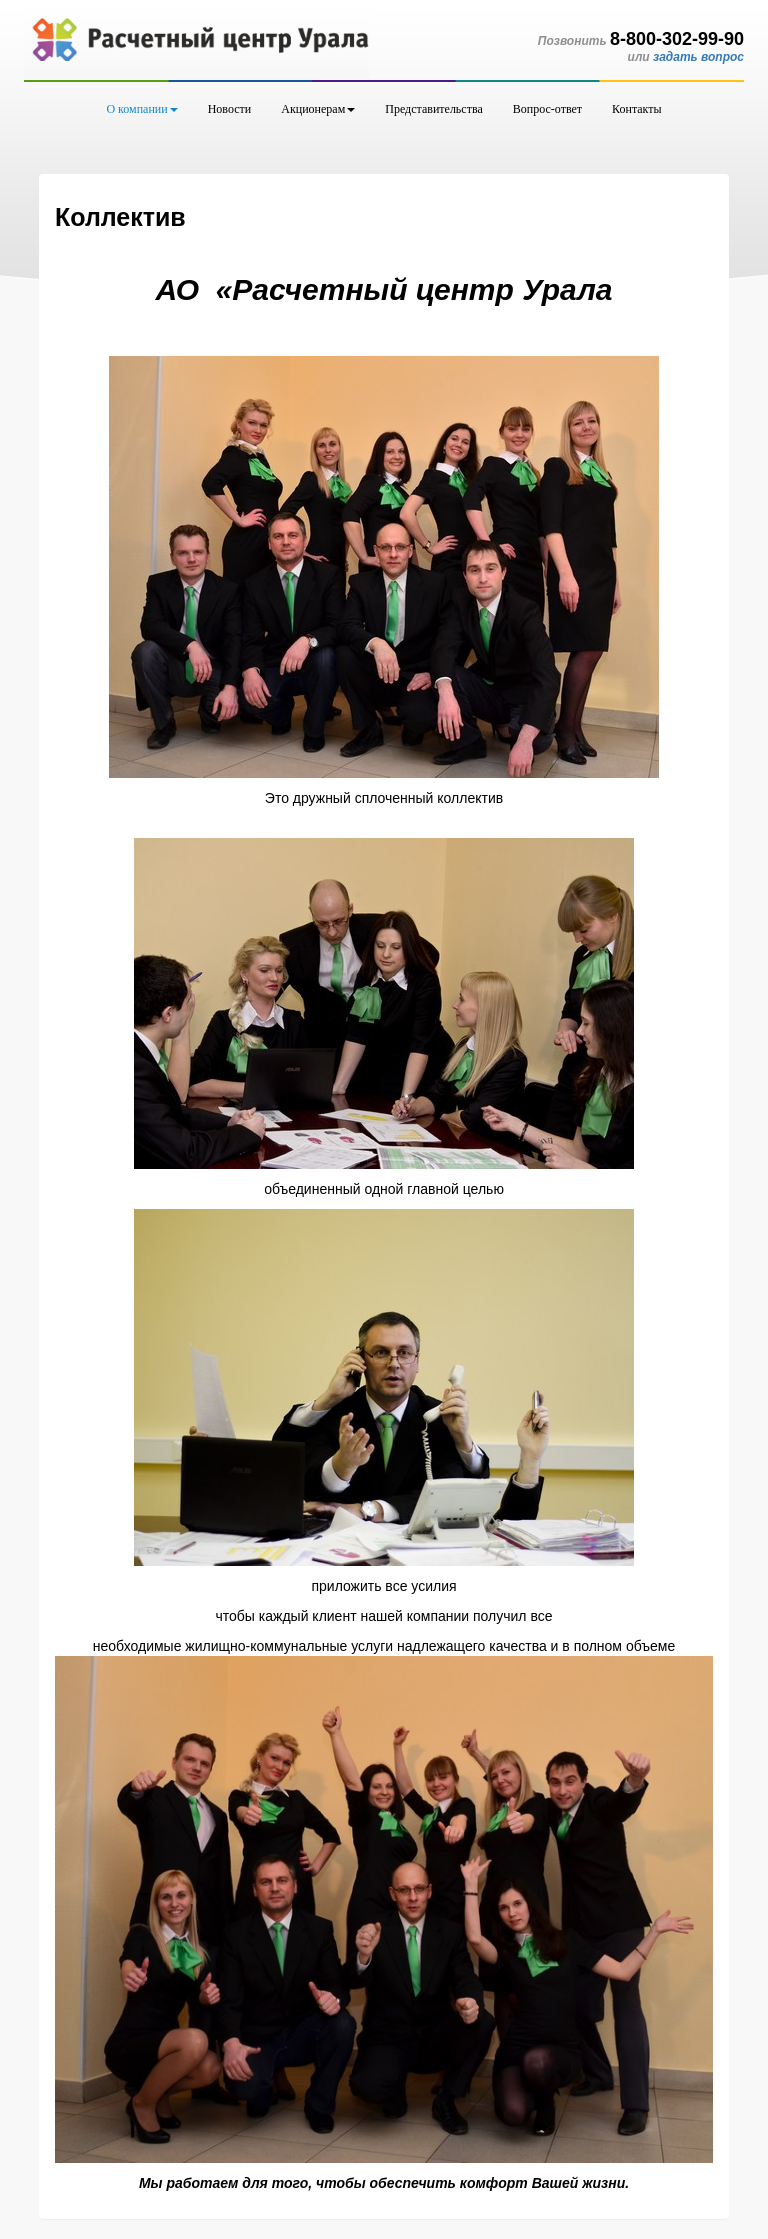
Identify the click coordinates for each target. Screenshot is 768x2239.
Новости (230, 109)
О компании (141, 109)
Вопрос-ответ (547, 109)
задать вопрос (698, 57)
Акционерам (318, 109)
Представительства (434, 109)
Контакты (637, 109)
